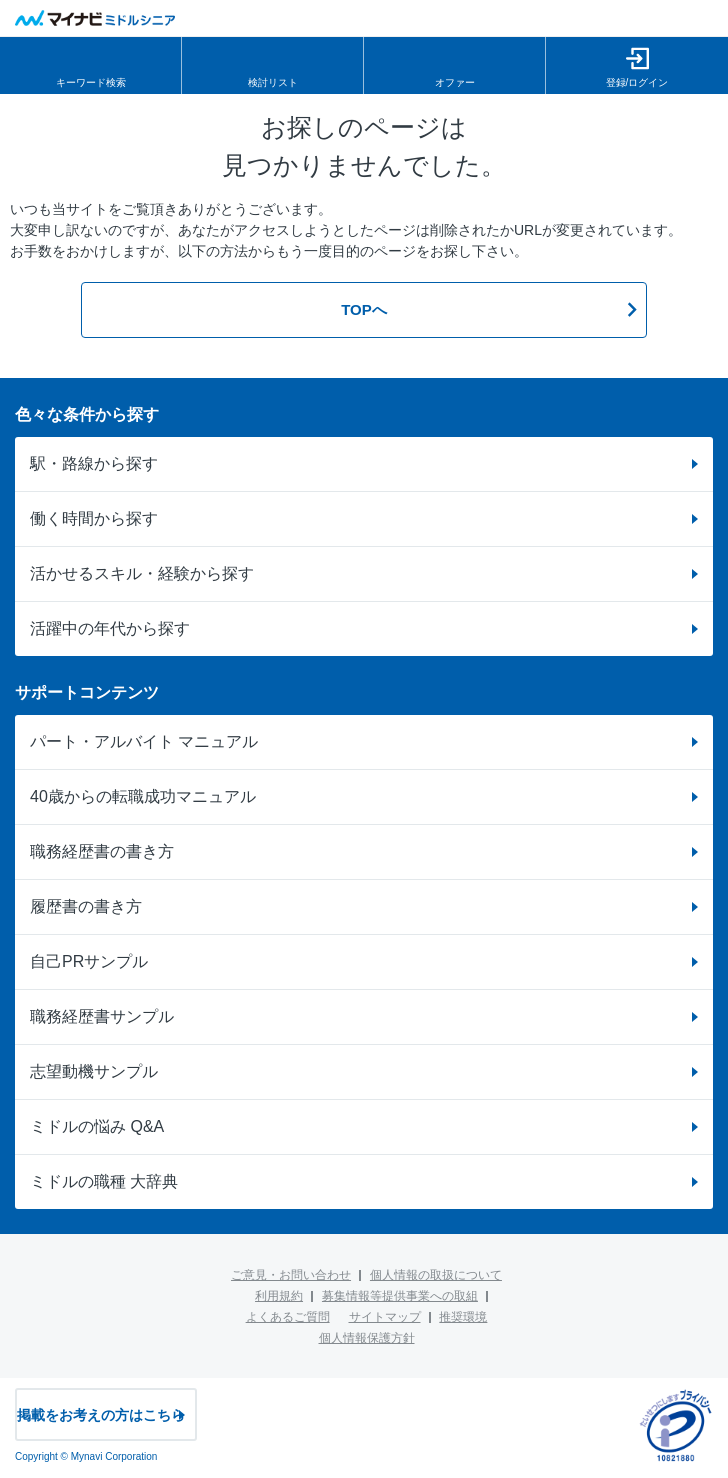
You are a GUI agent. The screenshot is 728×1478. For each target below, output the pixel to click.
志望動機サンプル (94, 1071)
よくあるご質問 (288, 1317)
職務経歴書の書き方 (102, 851)
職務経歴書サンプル (102, 1016)
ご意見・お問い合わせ (291, 1275)
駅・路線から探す (94, 463)
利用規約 (279, 1296)
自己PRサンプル (89, 961)
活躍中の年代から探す (110, 628)
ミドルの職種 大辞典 (104, 1181)
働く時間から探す (94, 518)
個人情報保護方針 (367, 1338)
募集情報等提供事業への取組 (400, 1296)
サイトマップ (385, 1317)
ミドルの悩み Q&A (97, 1126)
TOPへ (364, 309)
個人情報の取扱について (436, 1275)
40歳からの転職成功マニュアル (143, 796)
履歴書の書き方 (86, 906)
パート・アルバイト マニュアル (144, 741)
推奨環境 (463, 1317)
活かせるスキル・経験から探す (142, 573)
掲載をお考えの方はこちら (101, 1415)
